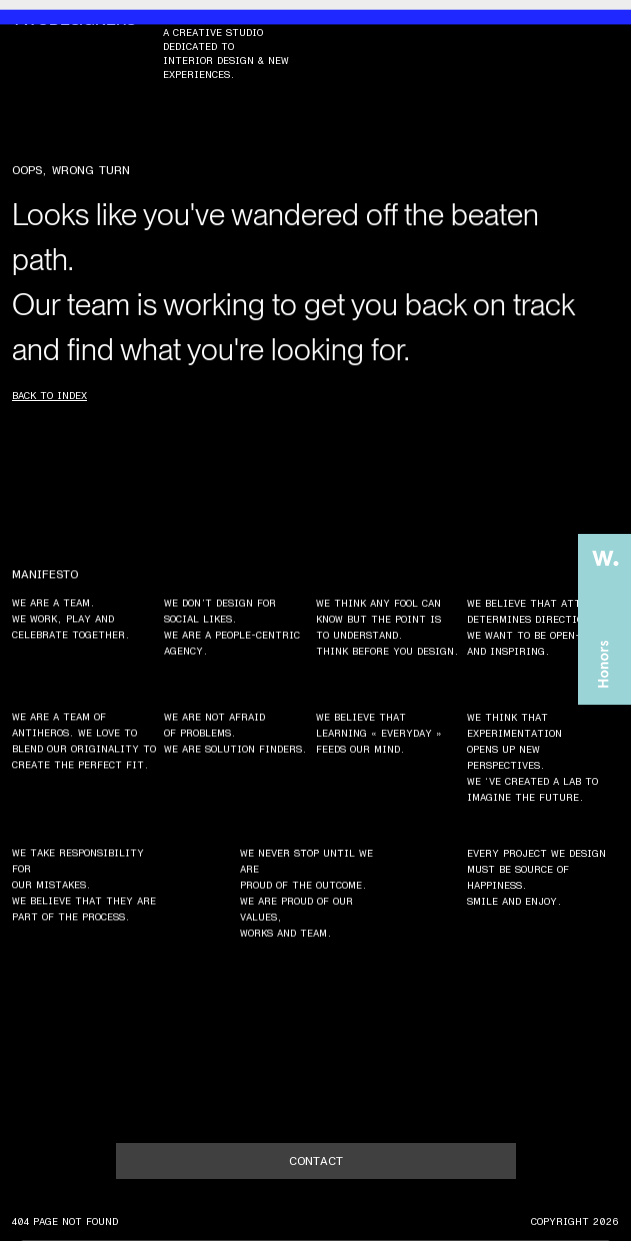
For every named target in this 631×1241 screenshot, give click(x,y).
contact (316, 1161)
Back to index (49, 396)
